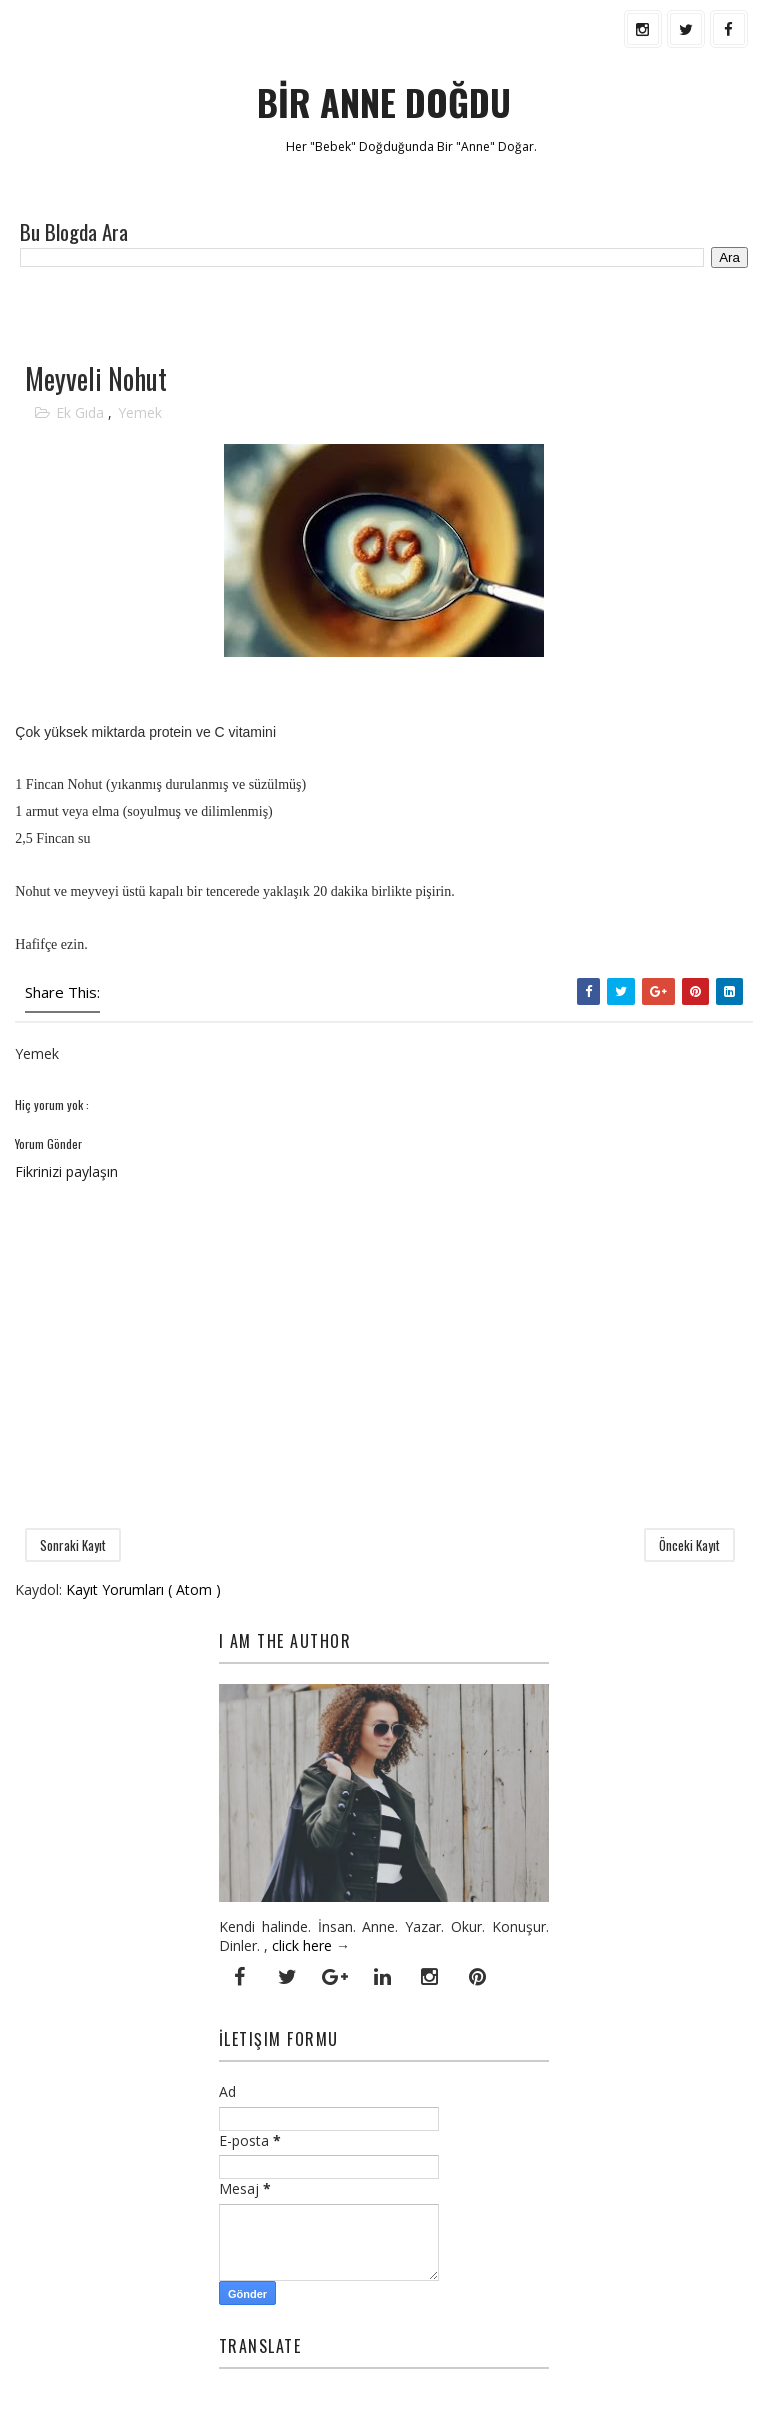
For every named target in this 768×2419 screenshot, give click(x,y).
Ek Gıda (82, 412)
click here (302, 1945)
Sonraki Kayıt (73, 1545)
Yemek (140, 412)
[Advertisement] (249, 313)
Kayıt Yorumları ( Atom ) (143, 1589)
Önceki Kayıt (689, 1545)
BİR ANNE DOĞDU (384, 101)
